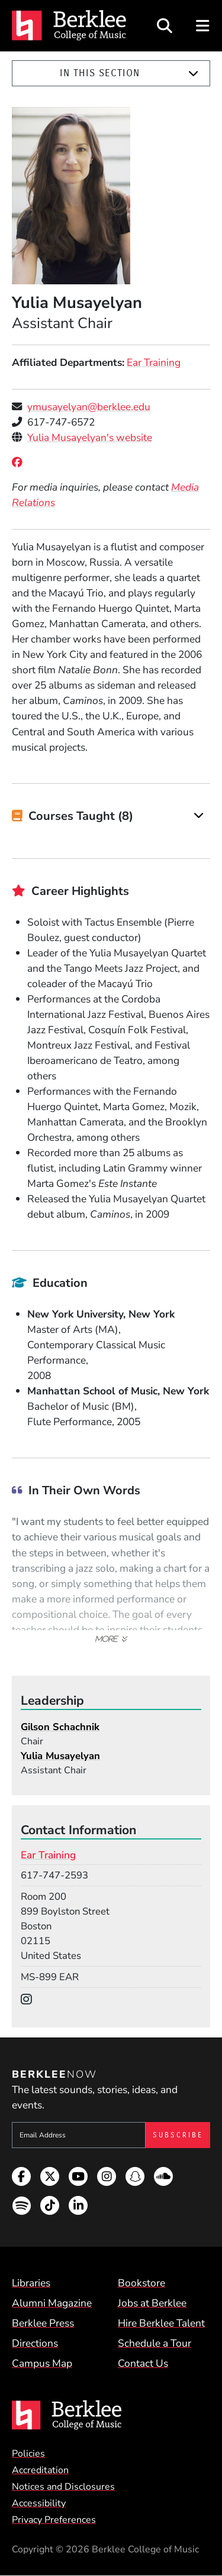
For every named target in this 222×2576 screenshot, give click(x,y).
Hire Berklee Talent (161, 2323)
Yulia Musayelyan (60, 1756)
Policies (28, 2453)
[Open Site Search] (164, 25)
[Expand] (193, 74)
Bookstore (141, 2283)
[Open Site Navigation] (203, 25)
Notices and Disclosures (63, 2486)
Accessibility (39, 2503)
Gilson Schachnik (60, 1727)
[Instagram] (29, 1999)
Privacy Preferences (54, 2519)
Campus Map (42, 2363)
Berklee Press (43, 2323)
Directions (35, 2343)
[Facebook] (19, 462)
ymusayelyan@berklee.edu (88, 407)
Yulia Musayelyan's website (89, 437)
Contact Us (143, 2363)
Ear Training (154, 362)
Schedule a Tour (154, 2343)
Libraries (31, 2283)
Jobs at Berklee (152, 2303)
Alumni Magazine (52, 2303)
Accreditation (40, 2470)
